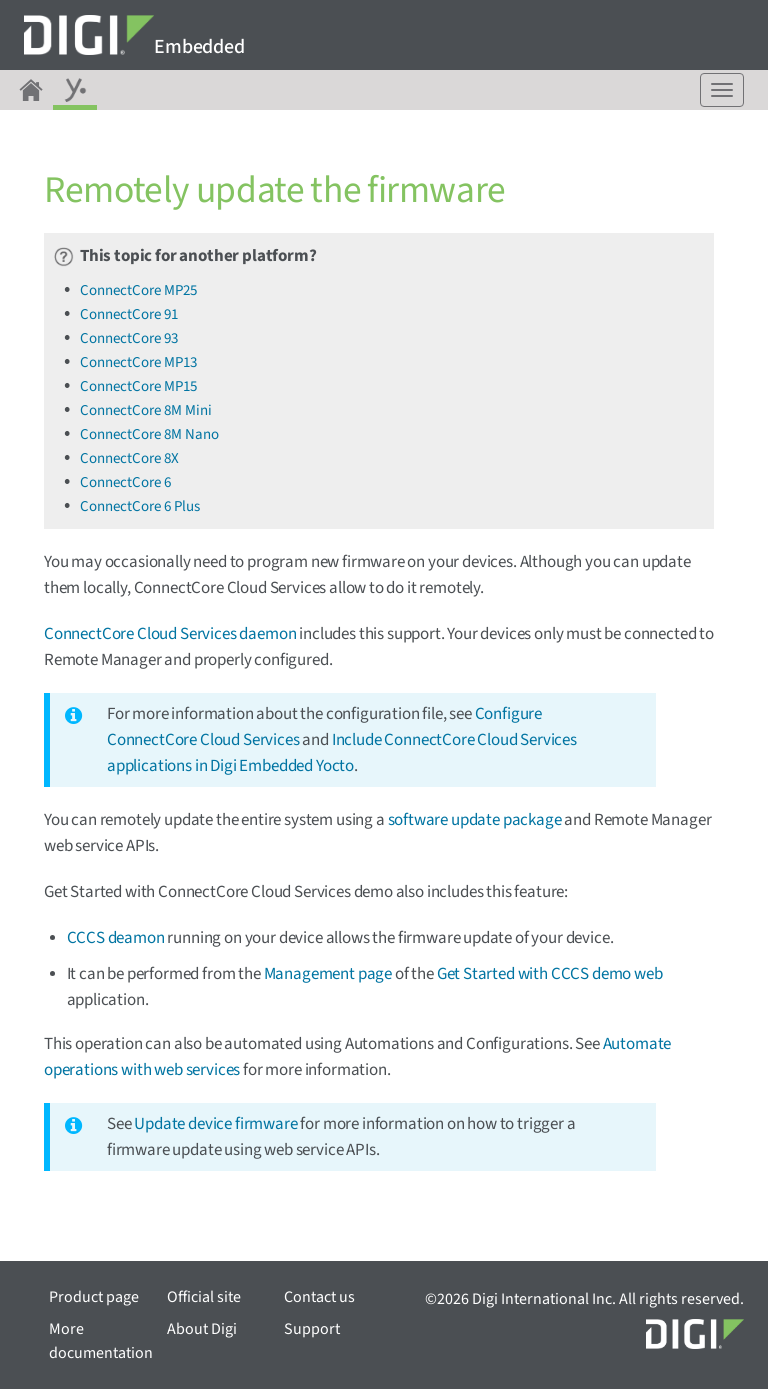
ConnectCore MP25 (138, 290)
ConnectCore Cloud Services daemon (170, 634)
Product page (94, 1297)
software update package (475, 820)
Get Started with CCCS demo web (550, 974)
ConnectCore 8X (129, 458)
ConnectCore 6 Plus (140, 506)
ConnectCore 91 (129, 314)
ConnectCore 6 (125, 482)
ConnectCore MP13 (138, 362)
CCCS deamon (116, 938)
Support (312, 1329)
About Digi (202, 1329)
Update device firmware (215, 1124)
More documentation (101, 1341)
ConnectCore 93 (129, 338)
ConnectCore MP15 (138, 386)
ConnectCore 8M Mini (146, 410)
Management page (328, 974)
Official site (204, 1297)
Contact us (319, 1297)
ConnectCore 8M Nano (149, 434)
